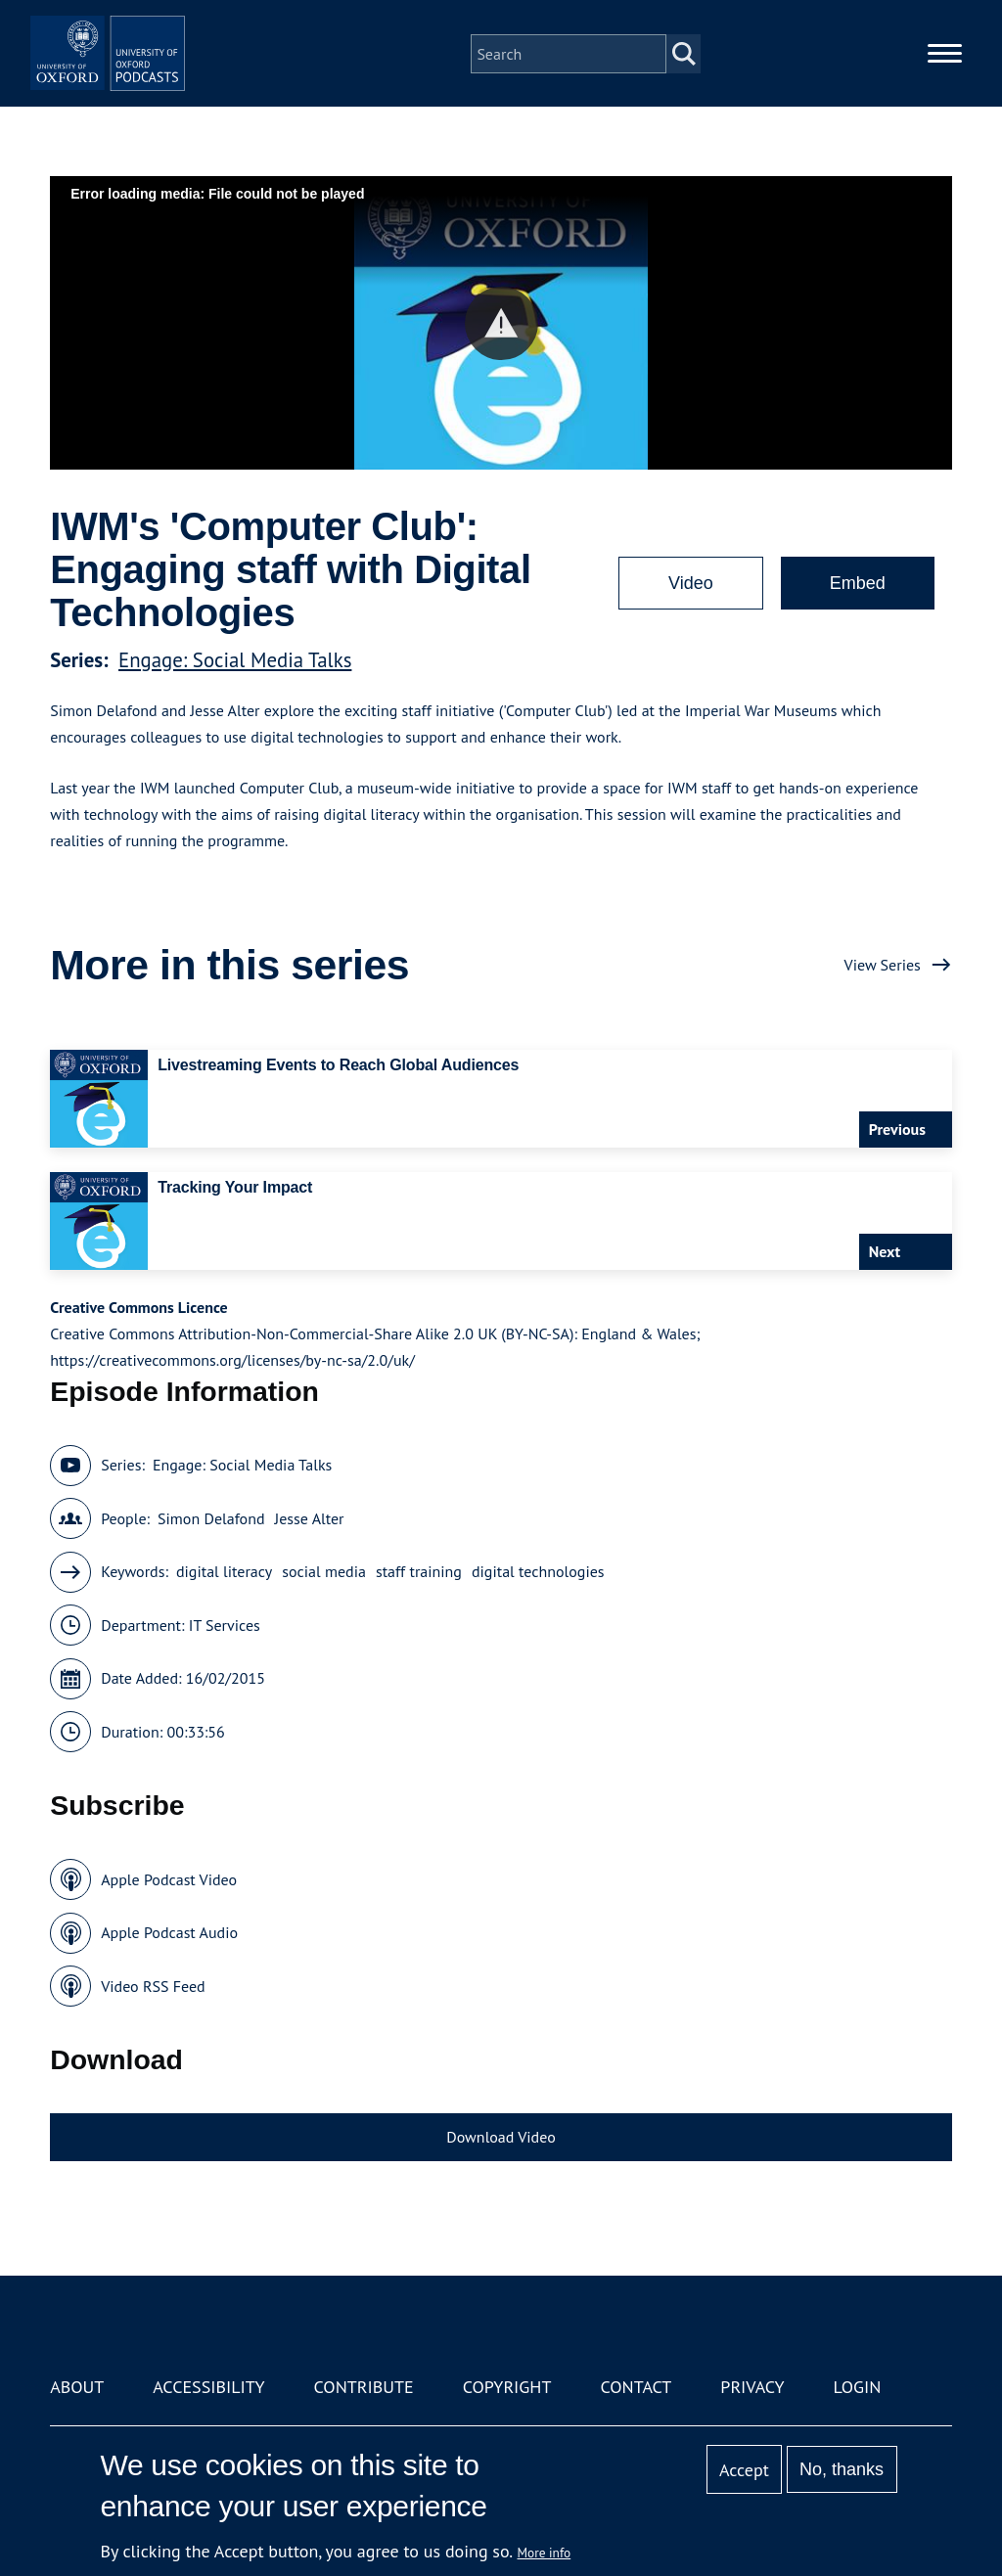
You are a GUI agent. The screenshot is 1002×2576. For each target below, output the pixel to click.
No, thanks (841, 2469)
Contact (635, 2386)
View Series (882, 964)
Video (690, 583)
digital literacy (224, 1571)
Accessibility (208, 2386)
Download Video (500, 2137)
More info (544, 2552)
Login (858, 2386)
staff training (419, 1571)
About (77, 2386)
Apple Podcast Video (169, 1879)
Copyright (507, 2386)
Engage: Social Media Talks (234, 660)
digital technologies (538, 1571)
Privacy (752, 2386)
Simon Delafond (211, 1518)
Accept (744, 2470)
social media (324, 1571)
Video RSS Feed (153, 1986)
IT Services (224, 1625)
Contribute (364, 2386)
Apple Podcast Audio (169, 1932)
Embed (858, 583)
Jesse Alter (309, 1518)
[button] (501, 323)
